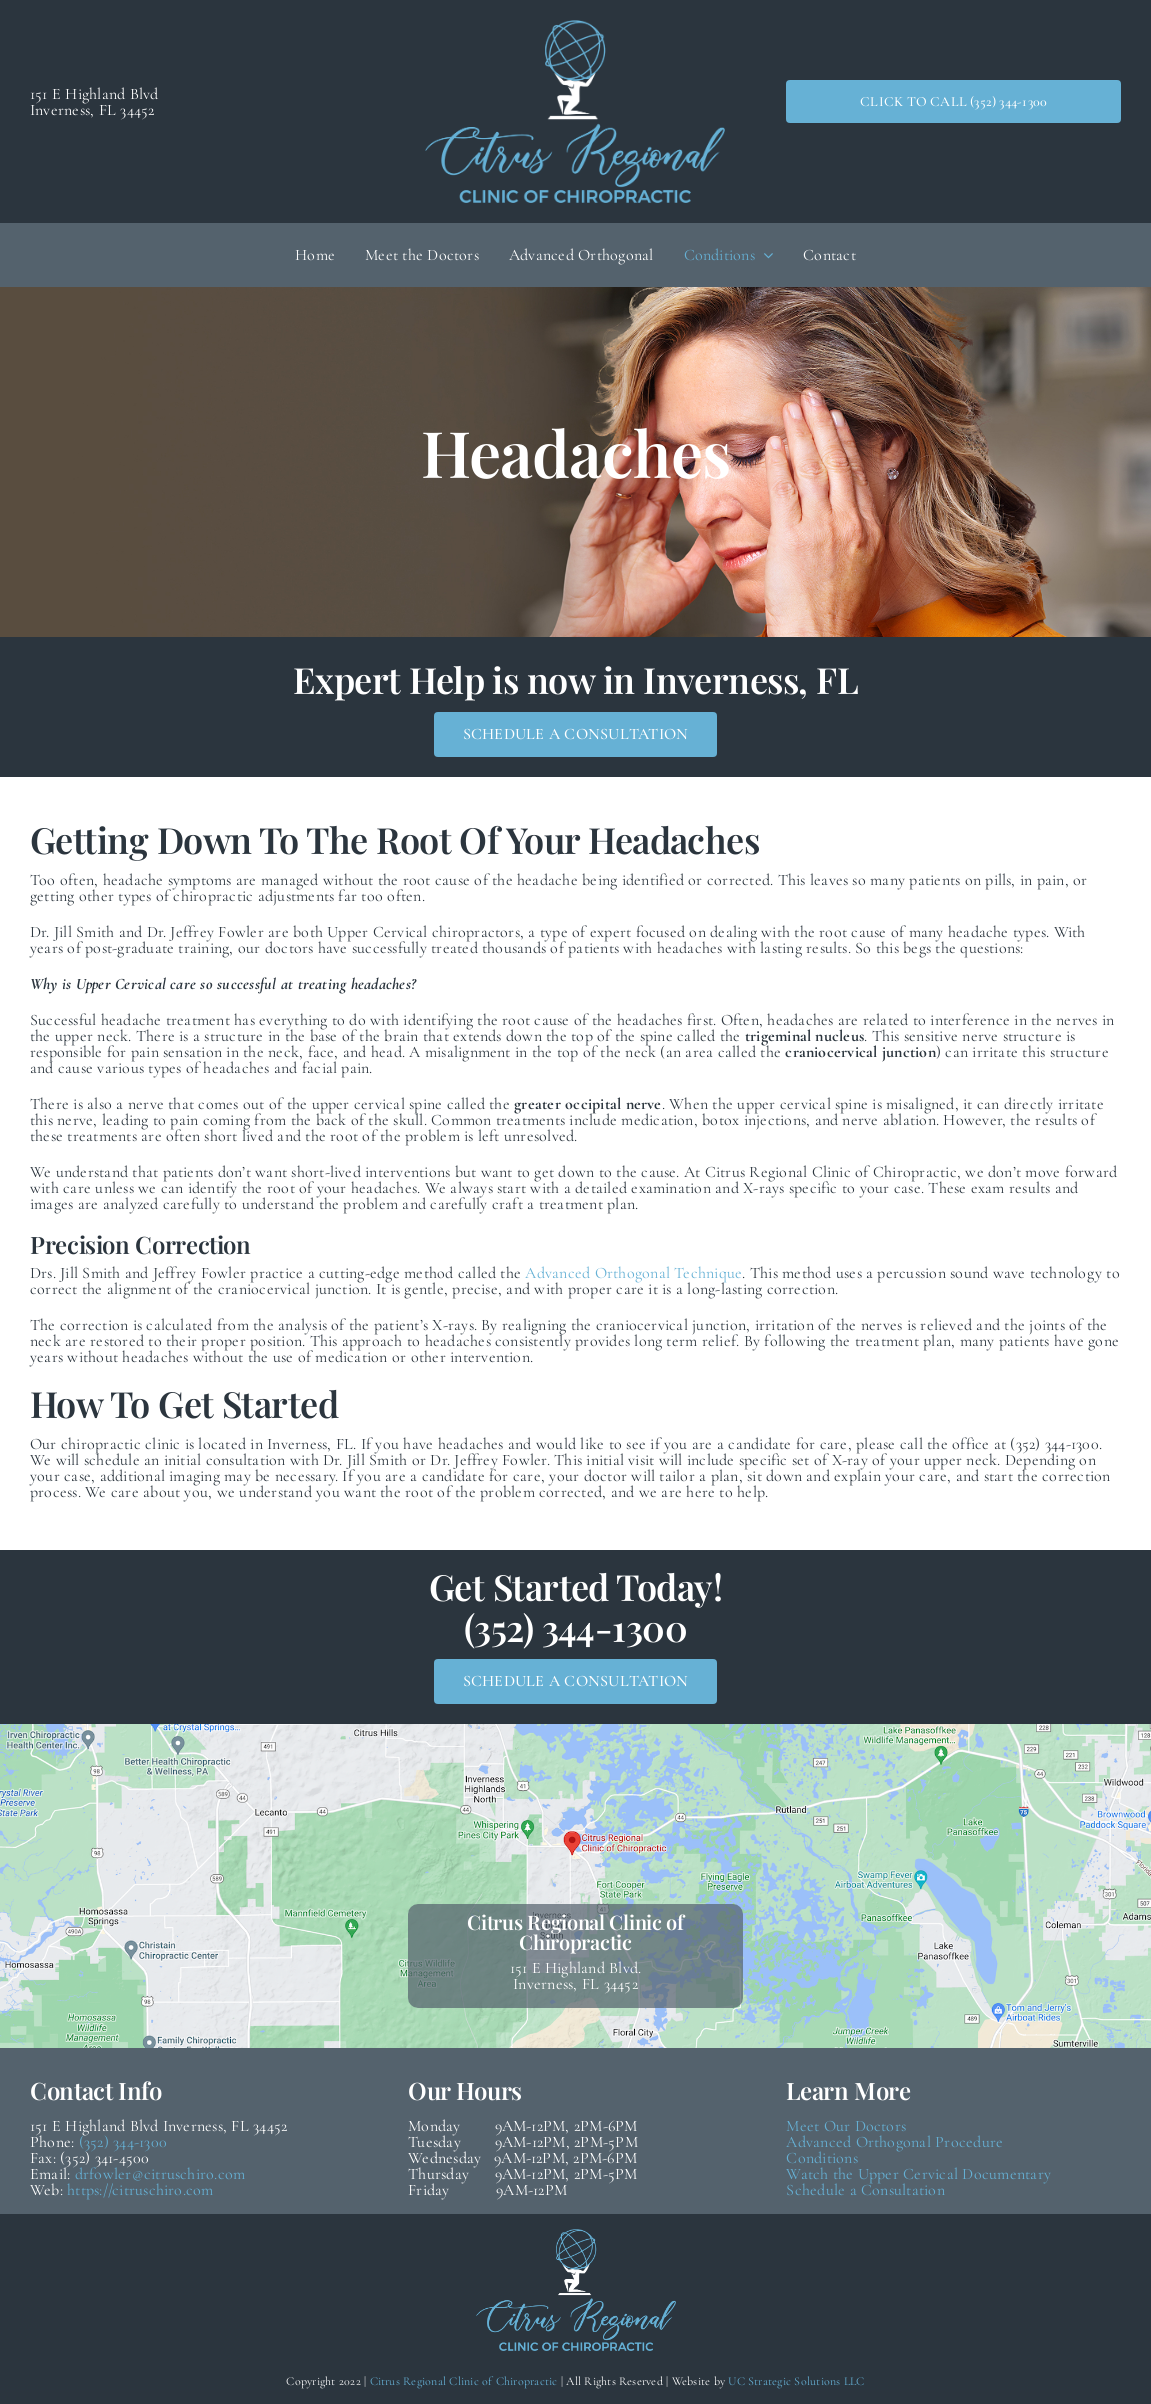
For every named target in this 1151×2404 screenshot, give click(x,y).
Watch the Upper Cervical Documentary (918, 2174)
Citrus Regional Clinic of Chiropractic (464, 2381)
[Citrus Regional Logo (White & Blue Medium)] (575, 28)
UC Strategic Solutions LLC (796, 2381)
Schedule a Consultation (865, 2190)
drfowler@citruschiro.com (160, 2174)
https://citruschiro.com (140, 2190)
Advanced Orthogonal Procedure (894, 2142)
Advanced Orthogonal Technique (633, 1273)
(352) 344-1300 (123, 2142)
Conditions (821, 2158)
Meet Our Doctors (846, 2126)
